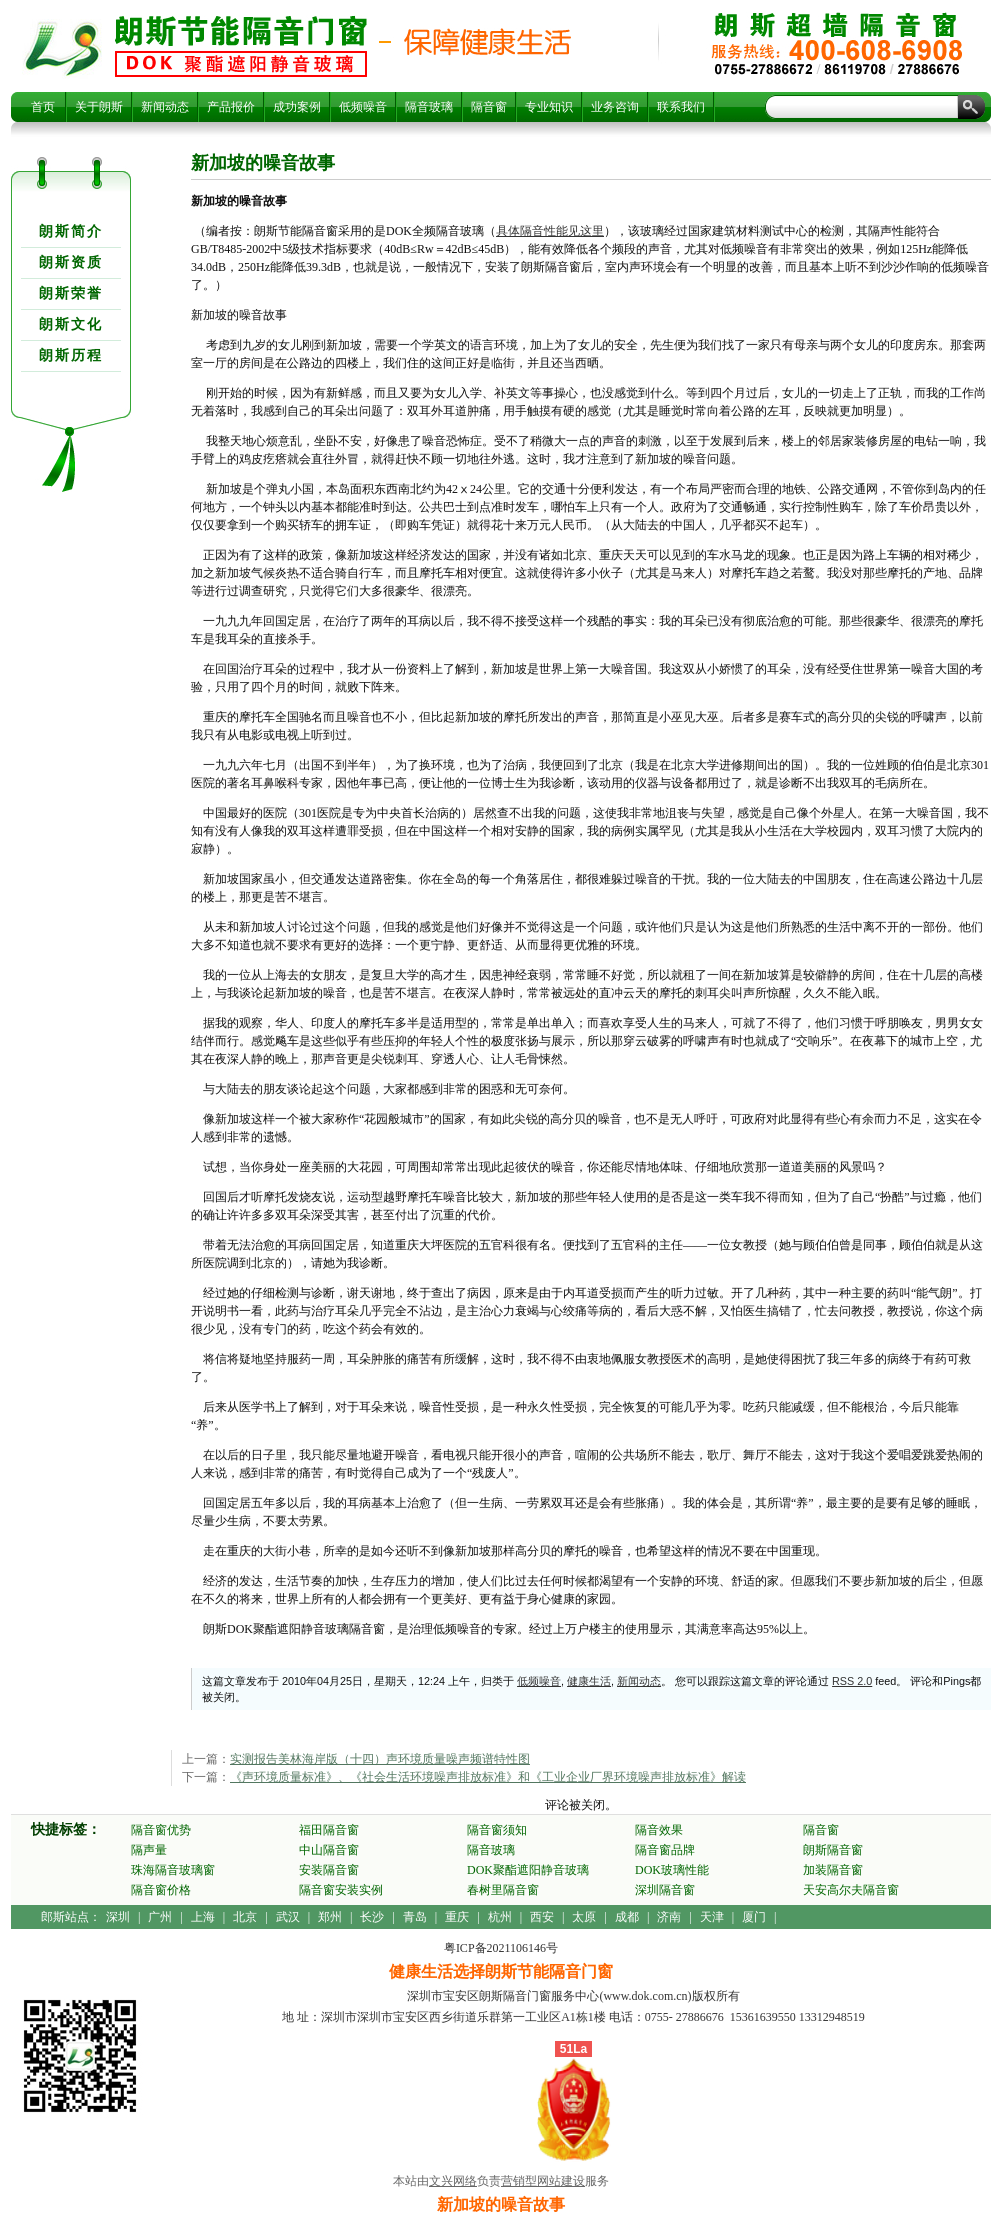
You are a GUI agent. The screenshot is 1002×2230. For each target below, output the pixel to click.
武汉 (288, 1917)
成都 (627, 1917)
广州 (160, 1917)
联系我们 (681, 107)
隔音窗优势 (161, 1830)
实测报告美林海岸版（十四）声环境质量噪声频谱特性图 (380, 1759)
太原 (584, 1917)
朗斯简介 (71, 231)
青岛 (415, 1917)
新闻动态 (165, 107)
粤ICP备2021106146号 (501, 1948)
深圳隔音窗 (665, 1890)
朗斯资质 (71, 262)
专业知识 (549, 107)
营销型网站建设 (543, 2181)
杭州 (500, 1917)
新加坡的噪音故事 (241, 46)
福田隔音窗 (329, 1830)
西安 (542, 1917)
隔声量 (149, 1850)
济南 (669, 1917)
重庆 (457, 1917)
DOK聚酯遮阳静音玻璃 (528, 1870)
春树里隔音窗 (503, 1890)
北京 (245, 1917)
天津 (712, 1917)
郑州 (330, 1917)
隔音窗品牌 (665, 1850)
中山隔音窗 (329, 1850)
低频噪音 (363, 107)
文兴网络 (453, 2181)
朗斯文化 (71, 324)
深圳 (118, 1917)
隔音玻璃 (429, 107)
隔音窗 (489, 107)
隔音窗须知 (497, 1830)
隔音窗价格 (161, 1890)
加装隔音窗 (833, 1870)
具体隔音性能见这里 (550, 231)
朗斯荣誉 (71, 293)
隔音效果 (659, 1830)
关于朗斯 (99, 107)
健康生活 (589, 1681)
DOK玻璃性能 (672, 1870)
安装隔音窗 (329, 1870)
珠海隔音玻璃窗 (173, 1870)
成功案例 (297, 107)
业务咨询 (615, 107)
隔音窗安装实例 (341, 1890)
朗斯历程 (71, 355)
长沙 (372, 1917)
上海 (203, 1917)
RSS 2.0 (852, 1681)
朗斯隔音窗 (833, 1850)
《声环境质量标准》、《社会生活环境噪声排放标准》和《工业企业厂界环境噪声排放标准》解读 (488, 1777)
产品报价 (231, 107)
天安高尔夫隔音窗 (851, 1890)
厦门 (754, 1917)
